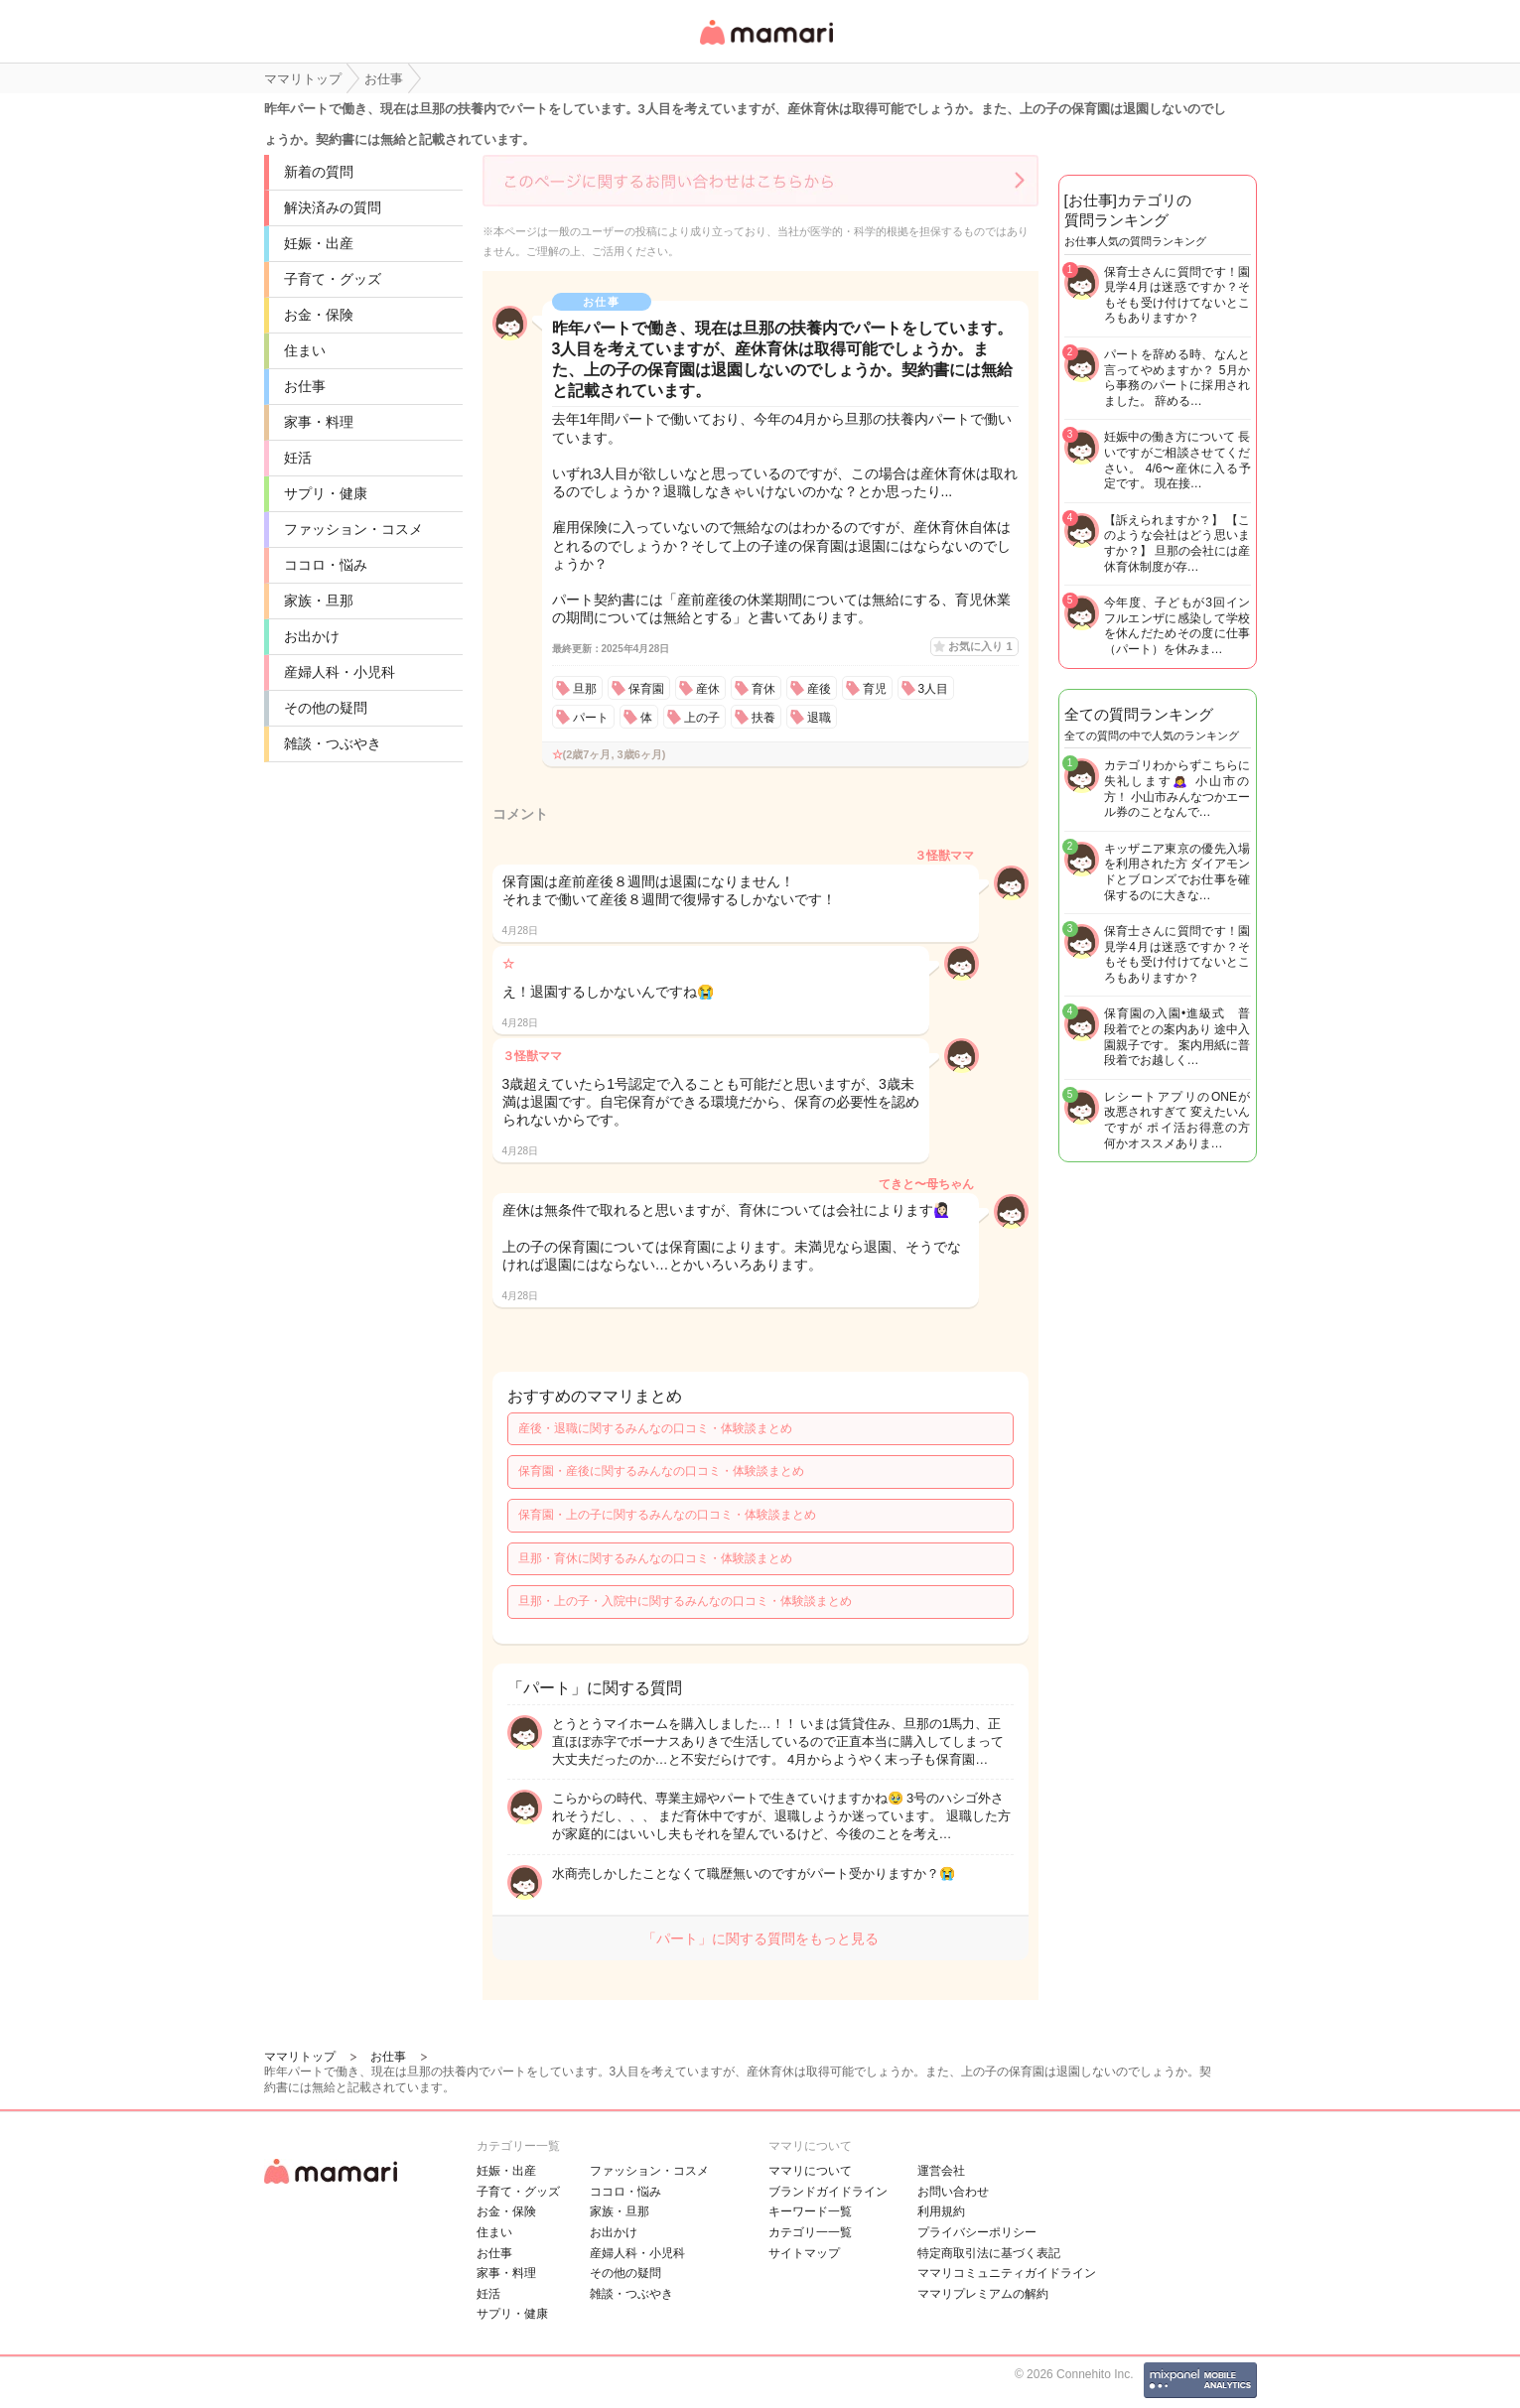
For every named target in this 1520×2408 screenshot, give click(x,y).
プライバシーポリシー (976, 2232)
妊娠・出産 (318, 243)
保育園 (646, 689)
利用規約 (941, 2211)
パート (591, 718)
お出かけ (312, 636)
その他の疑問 (325, 708)
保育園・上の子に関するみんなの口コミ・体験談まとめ (667, 1515)
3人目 (933, 689)
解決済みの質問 (332, 207)
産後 (819, 689)
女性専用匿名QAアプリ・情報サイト (765, 46)
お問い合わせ (953, 2192)
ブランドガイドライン (828, 2192)
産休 (708, 689)
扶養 (763, 718)
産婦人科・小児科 (339, 672)
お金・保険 (318, 315)
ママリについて (810, 2171)
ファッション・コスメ (353, 529)
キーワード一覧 (810, 2211)
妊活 (298, 458)
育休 (763, 689)
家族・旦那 (318, 600)
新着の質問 (318, 172)
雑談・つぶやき (332, 743)
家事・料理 (318, 422)
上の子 (702, 718)
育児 (875, 689)
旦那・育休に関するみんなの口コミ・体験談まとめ (655, 1558)
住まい (305, 350)
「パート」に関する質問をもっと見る (760, 1938)
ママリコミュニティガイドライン (1006, 2273)
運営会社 (941, 2171)
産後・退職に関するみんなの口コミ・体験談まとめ (655, 1428)
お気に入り (980, 646)
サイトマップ (804, 2253)
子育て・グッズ (332, 279)
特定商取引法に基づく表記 (988, 2253)
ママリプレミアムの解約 (982, 2294)
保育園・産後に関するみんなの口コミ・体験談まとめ (661, 1471)
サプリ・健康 (325, 493)
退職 (819, 718)
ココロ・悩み (325, 565)
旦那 (585, 689)
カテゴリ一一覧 (810, 2232)
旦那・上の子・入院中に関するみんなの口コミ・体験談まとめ (685, 1601)
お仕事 (305, 386)
